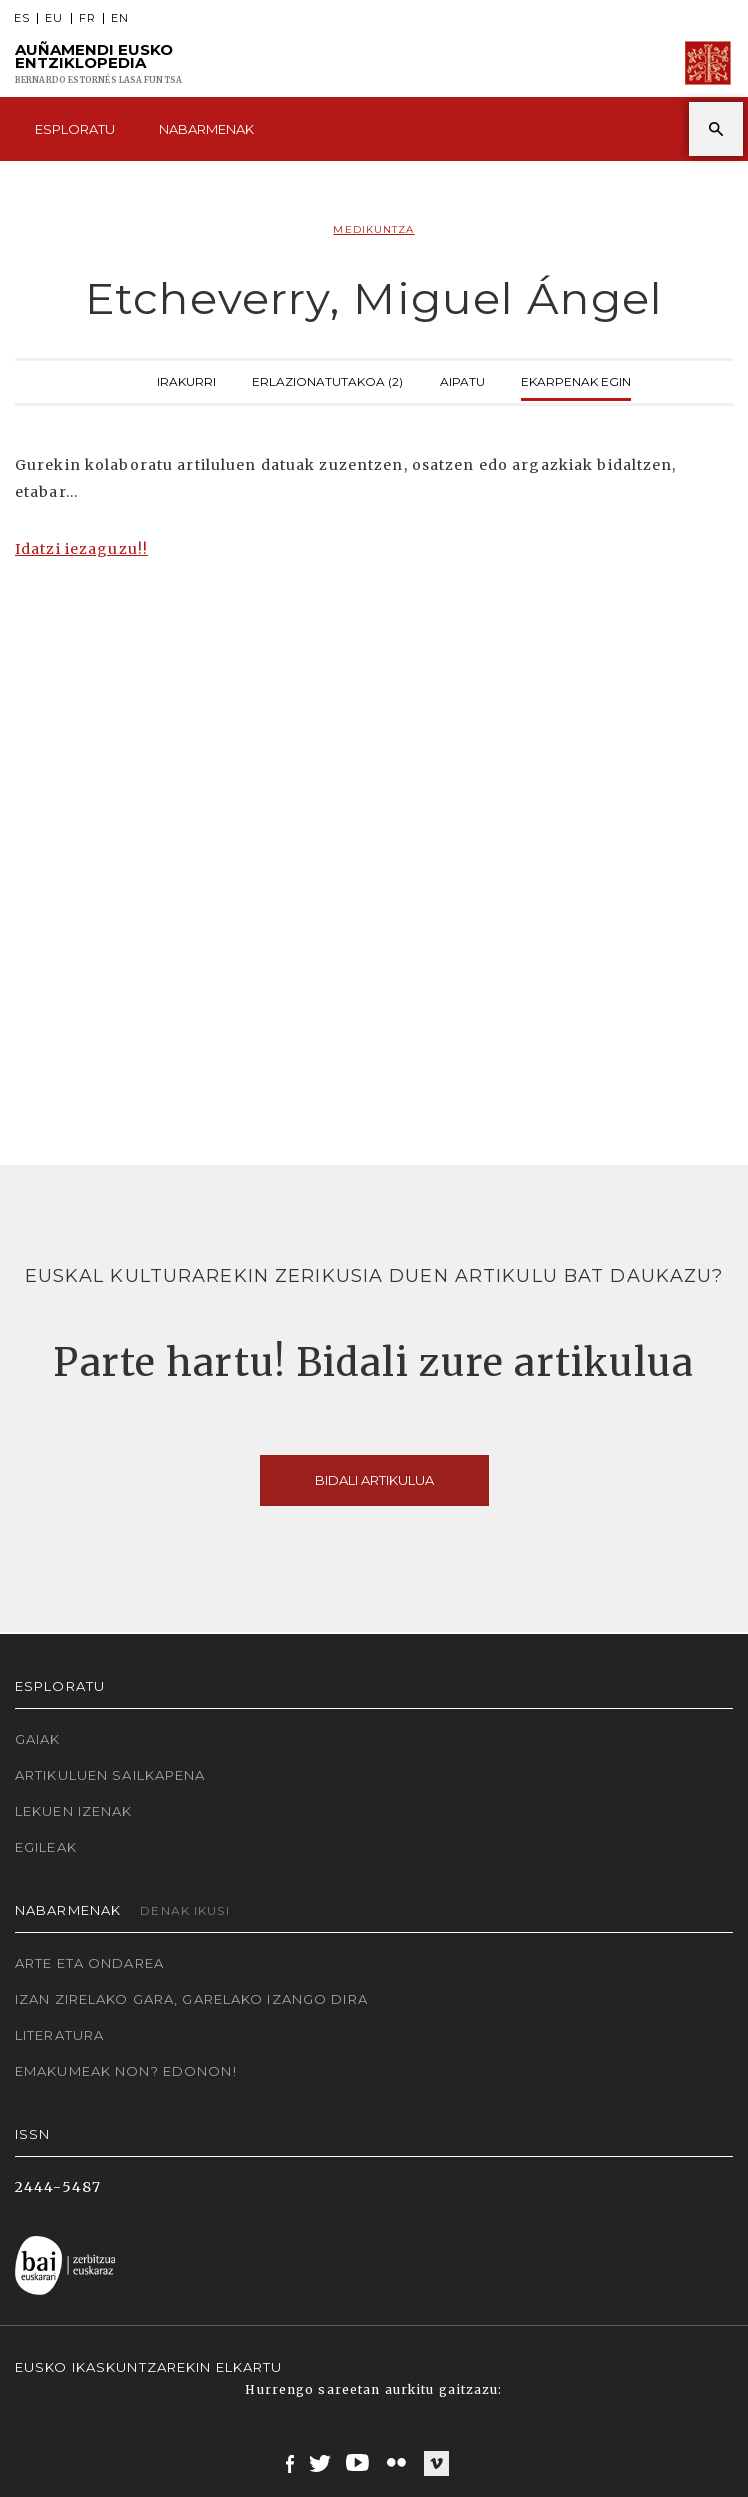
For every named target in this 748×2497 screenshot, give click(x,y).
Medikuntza (373, 229)
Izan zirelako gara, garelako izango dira (191, 1999)
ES (22, 18)
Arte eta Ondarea (89, 1963)
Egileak (46, 1847)
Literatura (59, 2035)
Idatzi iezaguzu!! (81, 549)
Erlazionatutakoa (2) (327, 379)
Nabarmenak (206, 129)
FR (87, 18)
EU (54, 18)
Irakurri (186, 379)
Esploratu (75, 129)
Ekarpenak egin (576, 379)
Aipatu (462, 379)
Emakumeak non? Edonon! (126, 2071)
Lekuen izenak (74, 1811)
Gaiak (38, 1739)
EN (120, 18)
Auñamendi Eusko (98, 63)
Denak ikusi (184, 1910)
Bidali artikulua (374, 1480)
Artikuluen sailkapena (110, 1775)
